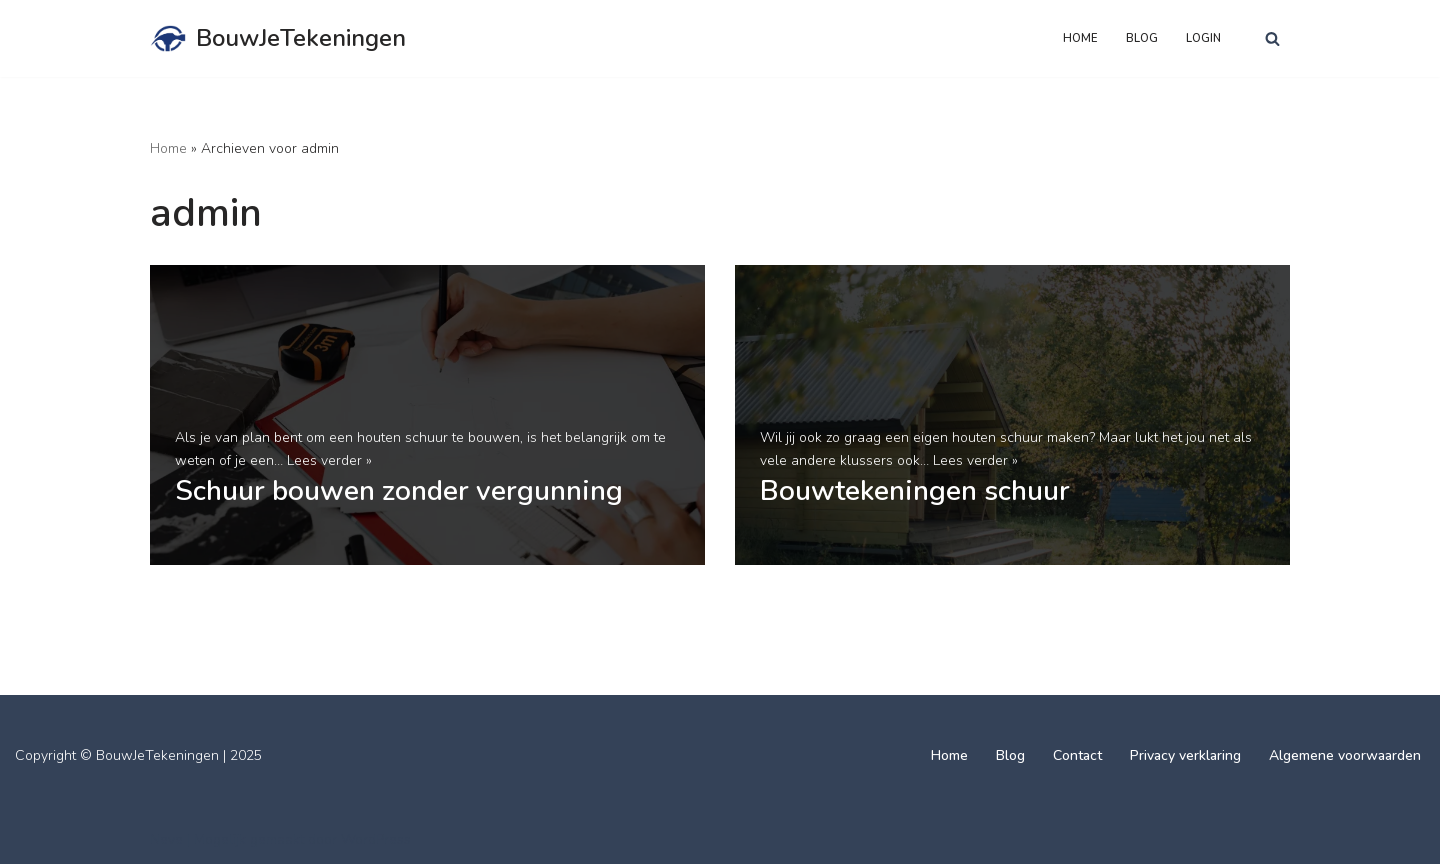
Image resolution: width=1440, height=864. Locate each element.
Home (1080, 38)
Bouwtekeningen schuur (915, 491)
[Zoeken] (1272, 38)
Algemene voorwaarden (1345, 755)
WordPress (376, 839)
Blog (1142, 38)
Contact (1077, 755)
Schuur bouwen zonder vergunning (399, 491)
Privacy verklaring (1185, 755)
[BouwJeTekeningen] (278, 38)
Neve (166, 839)
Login (1203, 38)
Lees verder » (329, 460)
